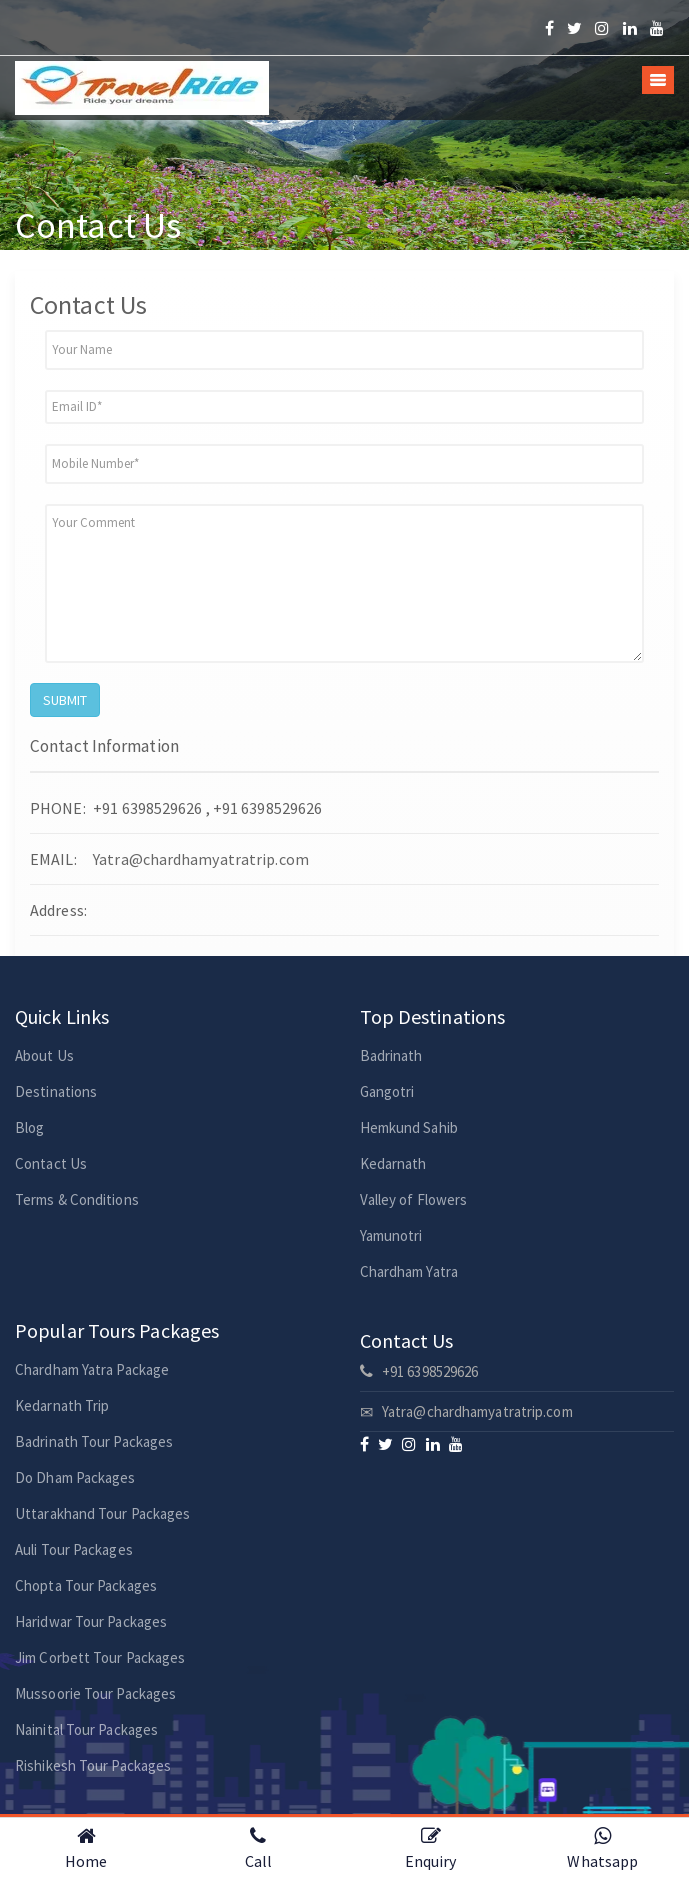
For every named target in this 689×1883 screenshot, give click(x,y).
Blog (29, 1127)
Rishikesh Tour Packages (93, 1765)
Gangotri (387, 1091)
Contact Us (51, 1163)
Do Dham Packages (75, 1477)
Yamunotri (391, 1235)
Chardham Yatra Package (92, 1369)
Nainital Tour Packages (86, 1729)
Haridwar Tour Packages (91, 1621)
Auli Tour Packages (74, 1549)
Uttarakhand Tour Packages (103, 1513)
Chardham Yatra (409, 1271)
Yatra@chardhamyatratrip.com (199, 859)
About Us (44, 1055)
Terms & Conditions (77, 1199)
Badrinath (391, 1055)
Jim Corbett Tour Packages (100, 1657)
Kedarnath (393, 1163)
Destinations (56, 1091)
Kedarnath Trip (62, 1405)
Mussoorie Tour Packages (95, 1693)
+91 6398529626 (419, 1371)
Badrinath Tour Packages (94, 1441)
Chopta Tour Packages (86, 1585)
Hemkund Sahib (409, 1127)
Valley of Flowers (414, 1199)
